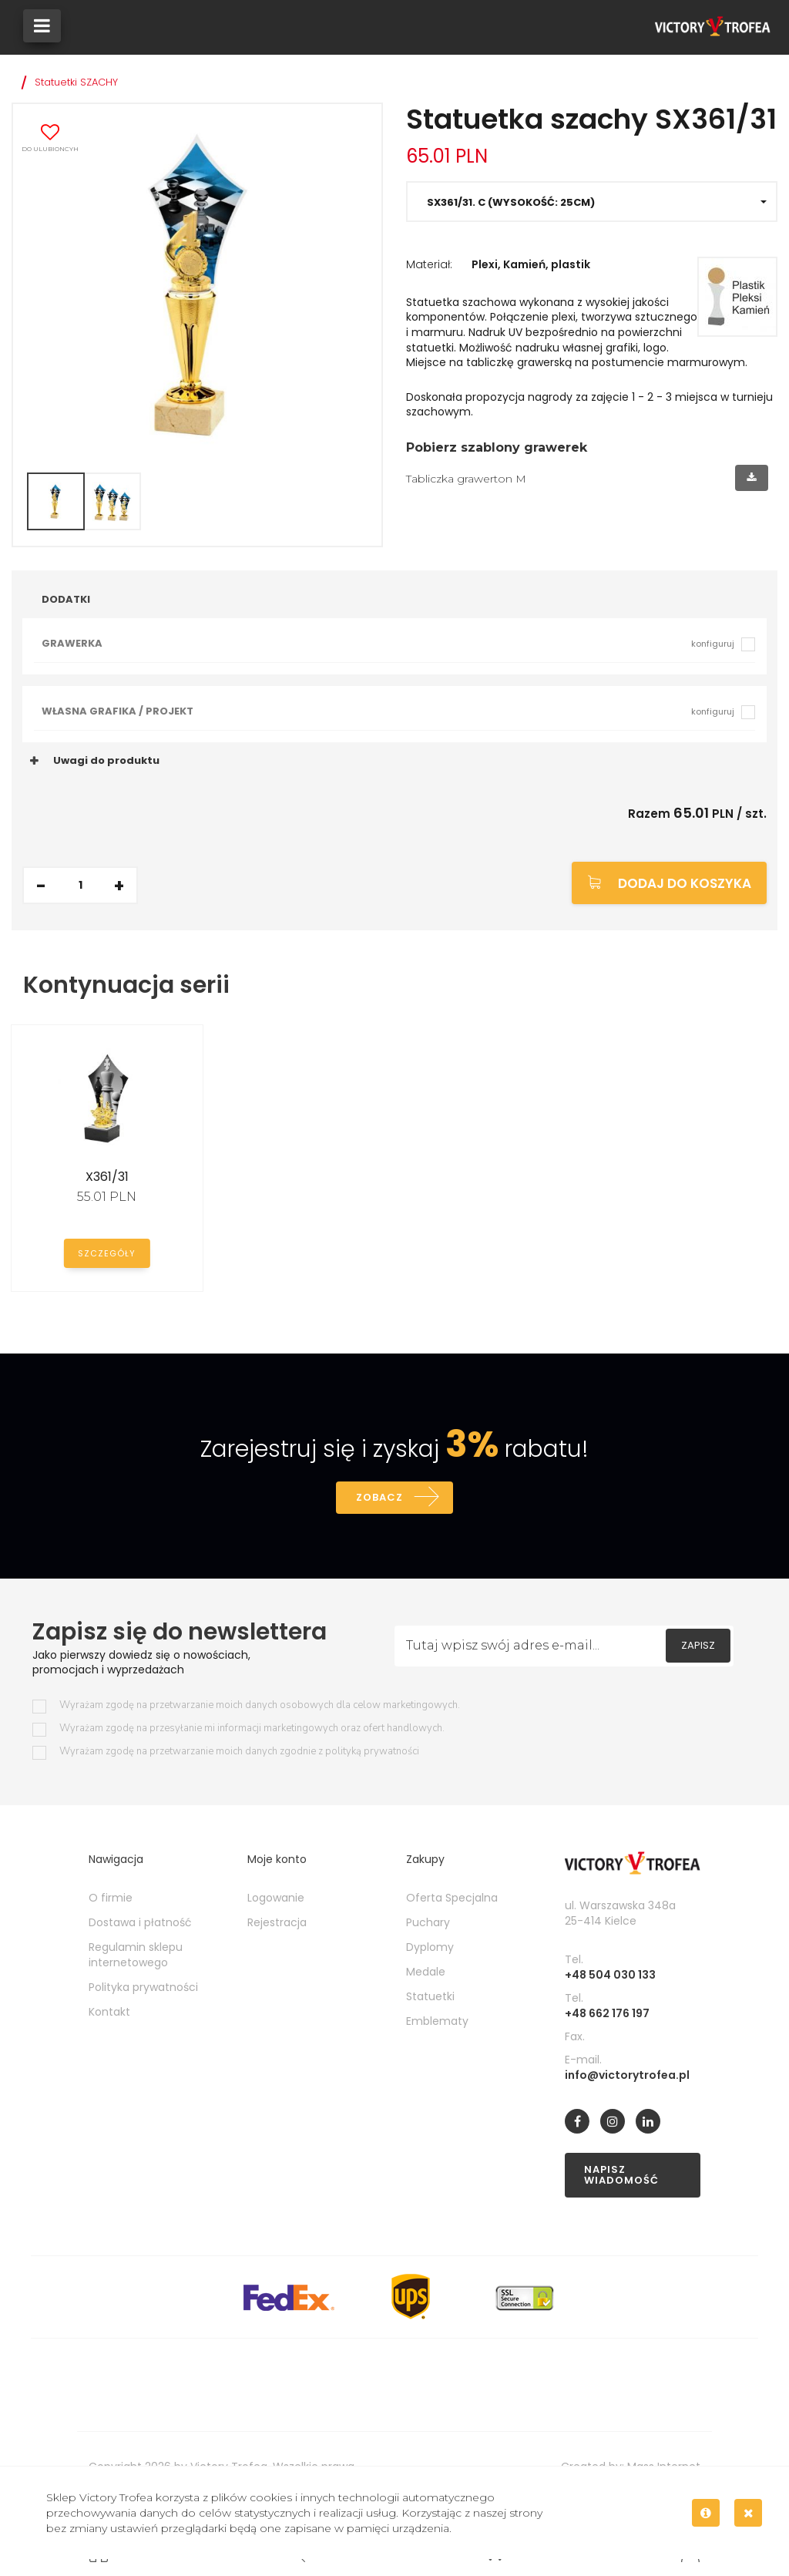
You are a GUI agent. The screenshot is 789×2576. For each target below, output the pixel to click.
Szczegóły (107, 1253)
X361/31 (107, 1176)
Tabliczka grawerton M (466, 479)
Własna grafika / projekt (388, 711)
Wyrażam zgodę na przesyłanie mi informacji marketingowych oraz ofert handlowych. (252, 1730)
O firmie (111, 1899)
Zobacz (379, 1498)
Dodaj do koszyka (684, 883)
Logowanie (275, 1899)
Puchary (428, 1924)
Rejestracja (277, 1924)
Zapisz (698, 1646)
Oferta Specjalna (452, 1899)
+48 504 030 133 (610, 1976)
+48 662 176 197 (607, 2015)
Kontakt (109, 2013)
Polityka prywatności (143, 1988)
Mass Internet (663, 2468)
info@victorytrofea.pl (627, 2076)
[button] (591, 201)
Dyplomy (430, 1948)
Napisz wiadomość (621, 2176)
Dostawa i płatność (140, 1924)
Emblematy (437, 2022)
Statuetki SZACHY (76, 82)
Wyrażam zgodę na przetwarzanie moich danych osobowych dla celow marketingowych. (259, 1707)
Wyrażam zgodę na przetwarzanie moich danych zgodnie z (239, 1753)
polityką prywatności (372, 1753)
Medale (425, 1973)
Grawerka (388, 643)
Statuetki (430, 1998)
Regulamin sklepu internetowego (136, 1956)
